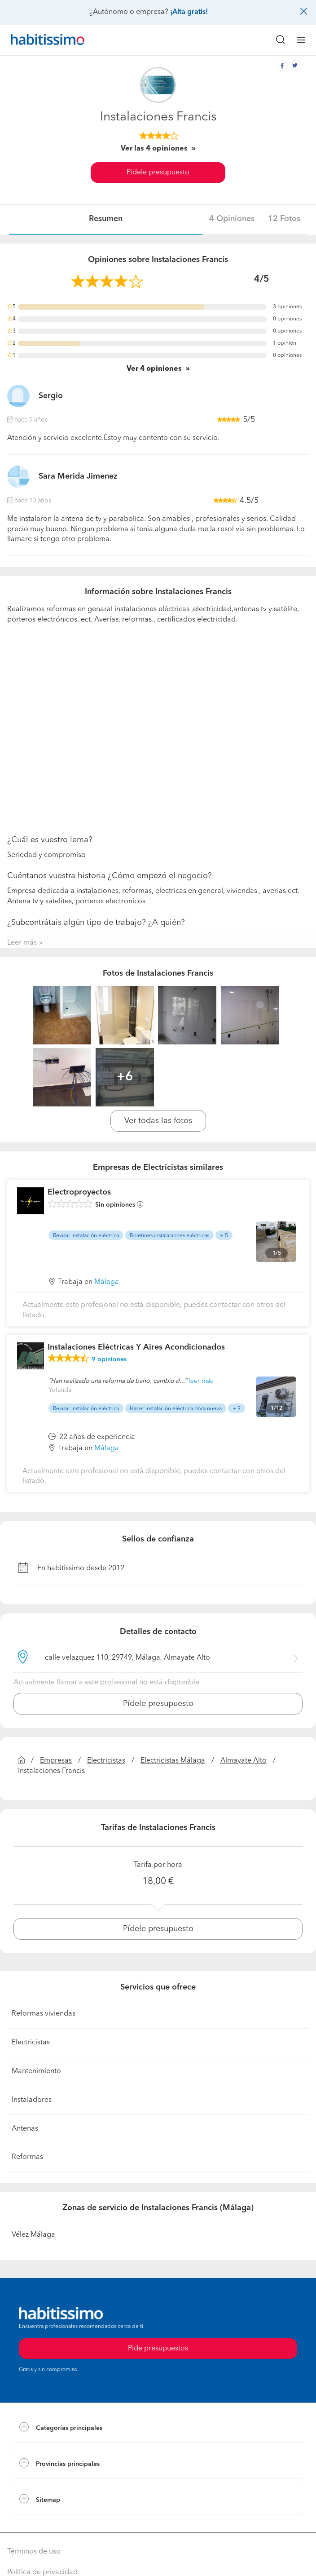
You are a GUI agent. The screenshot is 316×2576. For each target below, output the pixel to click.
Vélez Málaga (33, 2234)
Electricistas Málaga (172, 1760)
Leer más (22, 942)
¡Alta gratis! (189, 12)
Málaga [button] (106, 1282)
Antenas (25, 2128)
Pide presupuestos (158, 2348)
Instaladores (32, 2100)
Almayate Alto (243, 1760)
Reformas (27, 2157)
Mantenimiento (36, 2071)
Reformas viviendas (43, 2013)
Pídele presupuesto (158, 172)
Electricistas (106, 1760)
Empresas (56, 1760)
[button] (158, 2428)
